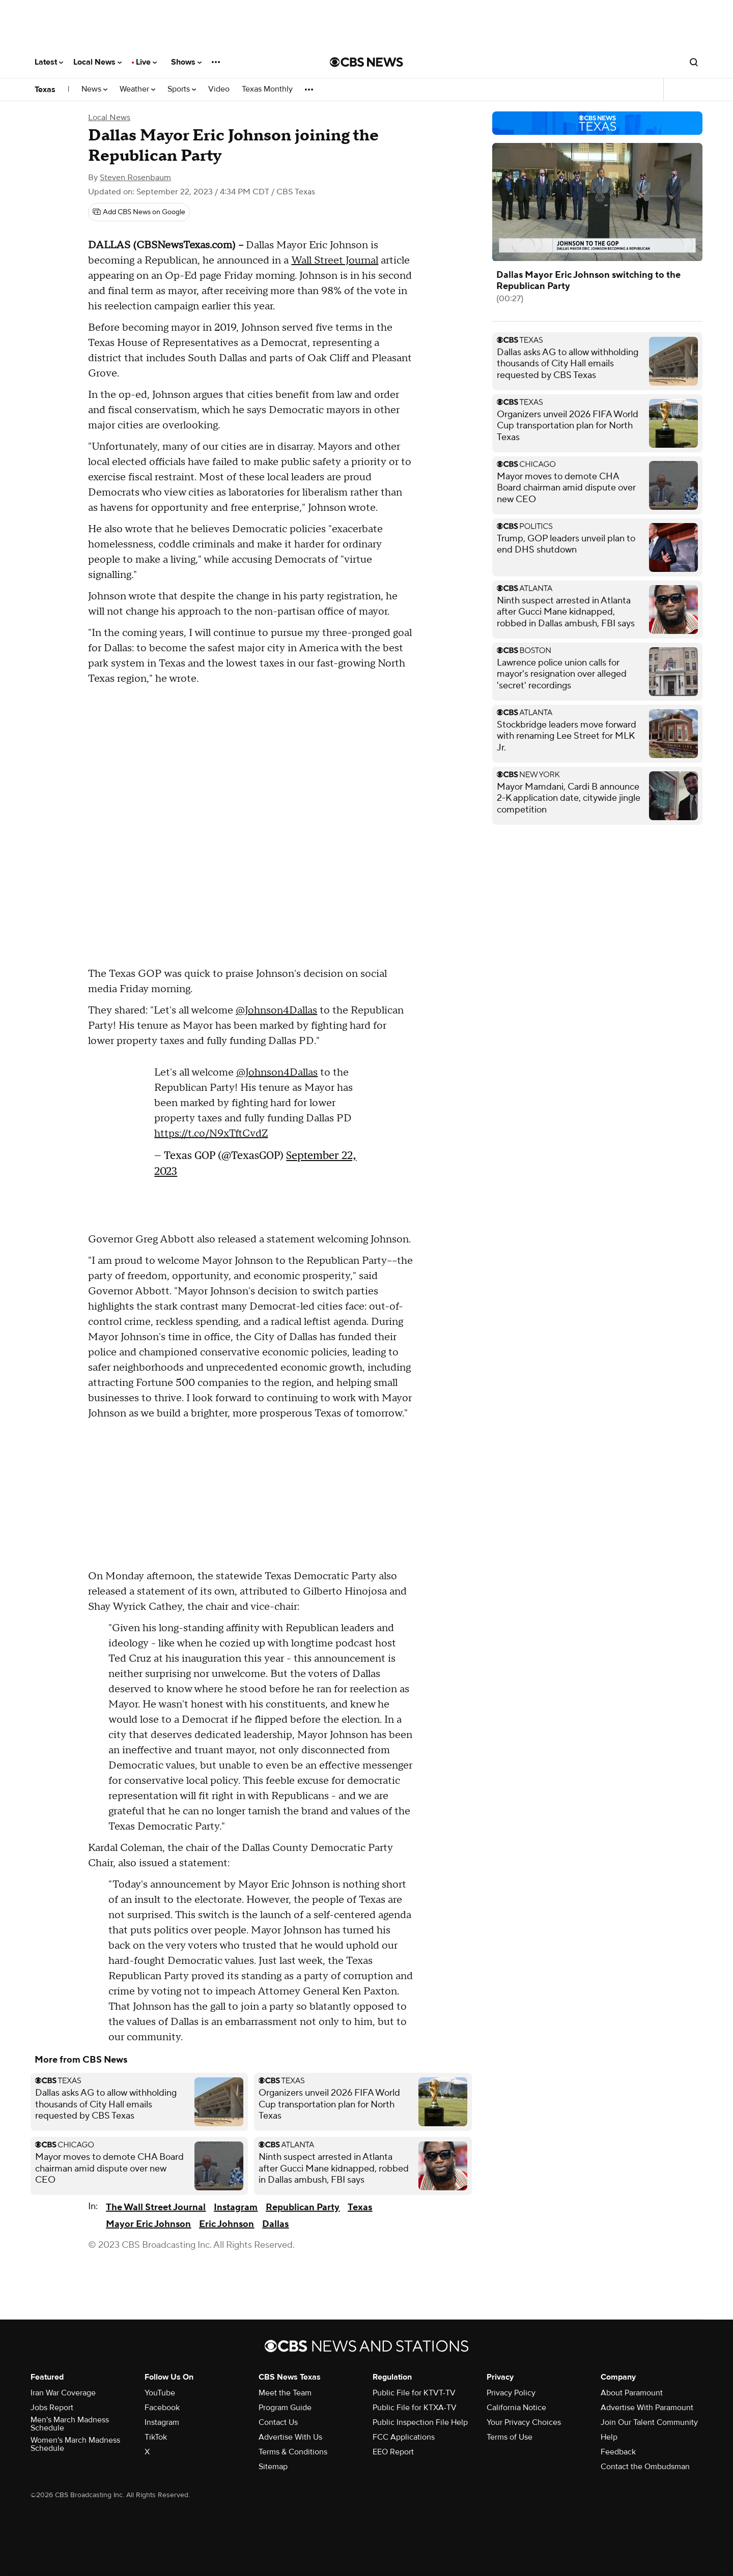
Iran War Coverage (63, 2393)
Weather (137, 89)
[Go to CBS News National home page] (366, 62)
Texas (45, 89)
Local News (97, 62)
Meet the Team (285, 2393)
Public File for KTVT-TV (414, 2393)
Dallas (275, 2224)
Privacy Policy (511, 2393)
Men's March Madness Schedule (70, 2424)
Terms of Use (509, 2437)
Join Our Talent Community (649, 2422)
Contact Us (278, 2422)
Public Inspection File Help (420, 2422)
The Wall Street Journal (156, 2207)
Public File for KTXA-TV (415, 2408)
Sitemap (273, 2467)
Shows (186, 62)
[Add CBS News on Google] (139, 212)
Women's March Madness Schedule (75, 2444)
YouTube (160, 2393)
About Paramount (632, 2393)
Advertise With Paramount (647, 2408)
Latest (49, 62)
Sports (181, 89)
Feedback (618, 2452)
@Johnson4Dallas (276, 1010)
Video (219, 89)
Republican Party (303, 2207)
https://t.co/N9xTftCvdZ (211, 1133)
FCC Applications (404, 2437)
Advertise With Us (290, 2437)
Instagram (236, 2207)
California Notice (516, 2408)
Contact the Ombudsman (645, 2467)
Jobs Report (52, 2408)
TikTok (156, 2437)
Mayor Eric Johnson (148, 2224)
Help (609, 2437)
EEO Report (393, 2452)
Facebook (162, 2408)
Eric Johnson (226, 2224)
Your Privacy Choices (524, 2422)
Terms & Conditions (293, 2452)
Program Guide (285, 2408)
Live (146, 62)
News (94, 89)
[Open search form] (693, 62)
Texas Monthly (267, 89)
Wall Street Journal (334, 260)
